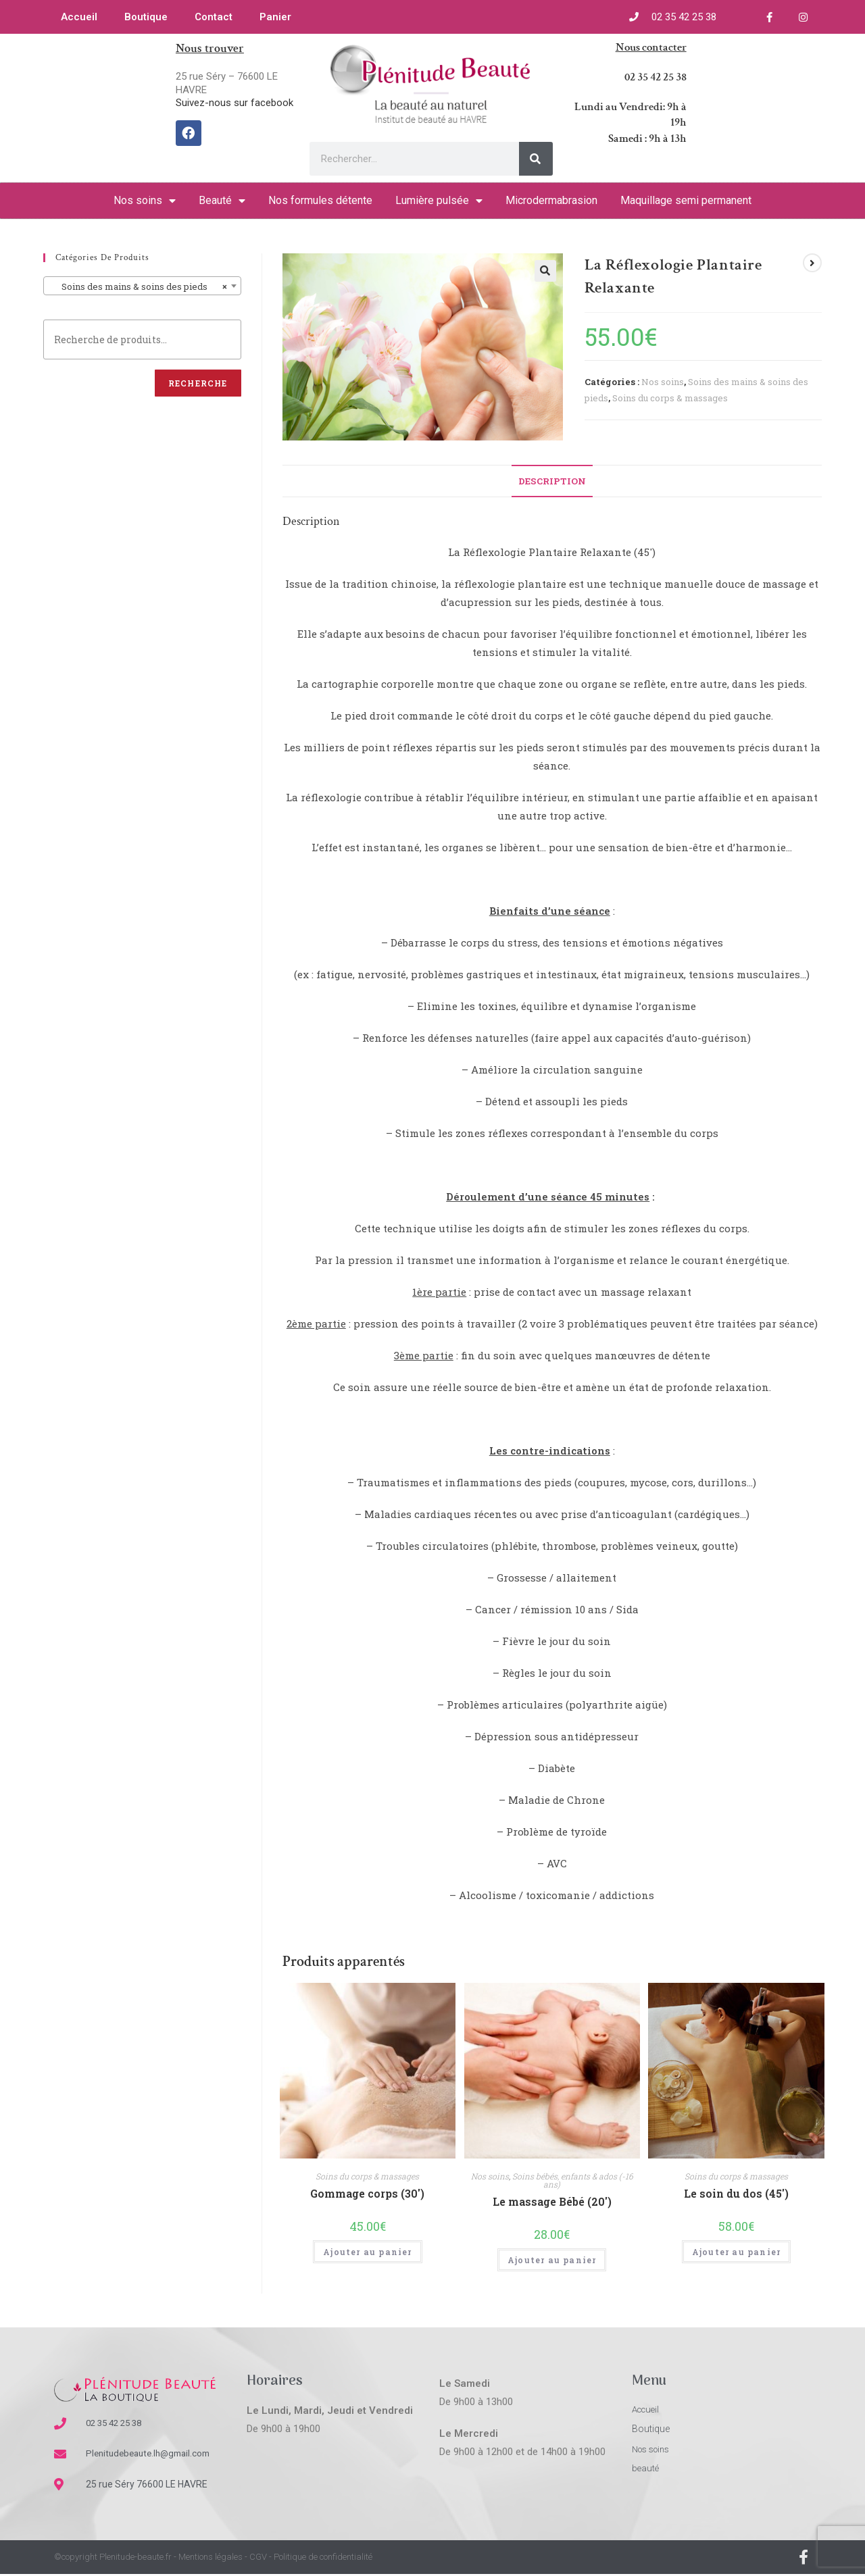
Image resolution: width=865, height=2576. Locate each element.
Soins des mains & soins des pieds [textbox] (138, 286)
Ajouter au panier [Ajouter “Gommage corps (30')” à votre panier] (367, 2251)
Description (552, 481)
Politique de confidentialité (323, 2559)
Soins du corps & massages (670, 398)
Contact (213, 17)
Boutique (146, 17)
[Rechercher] (536, 159)
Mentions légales (210, 2559)
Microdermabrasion (551, 200)
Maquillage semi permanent (685, 200)
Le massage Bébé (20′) (552, 2201)
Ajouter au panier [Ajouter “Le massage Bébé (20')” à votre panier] (552, 2259)
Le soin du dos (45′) (736, 2193)
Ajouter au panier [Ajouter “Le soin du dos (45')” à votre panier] (736, 2251)
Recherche (198, 383)
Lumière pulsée (439, 200)
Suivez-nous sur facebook (234, 103)
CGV (258, 2559)
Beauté (222, 200)
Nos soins (145, 200)
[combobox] (142, 285)
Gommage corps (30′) (367, 2193)
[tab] (552, 481)
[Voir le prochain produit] (812, 262)
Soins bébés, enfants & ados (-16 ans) (572, 2180)
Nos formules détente (320, 200)
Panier (275, 17)
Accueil (79, 17)
